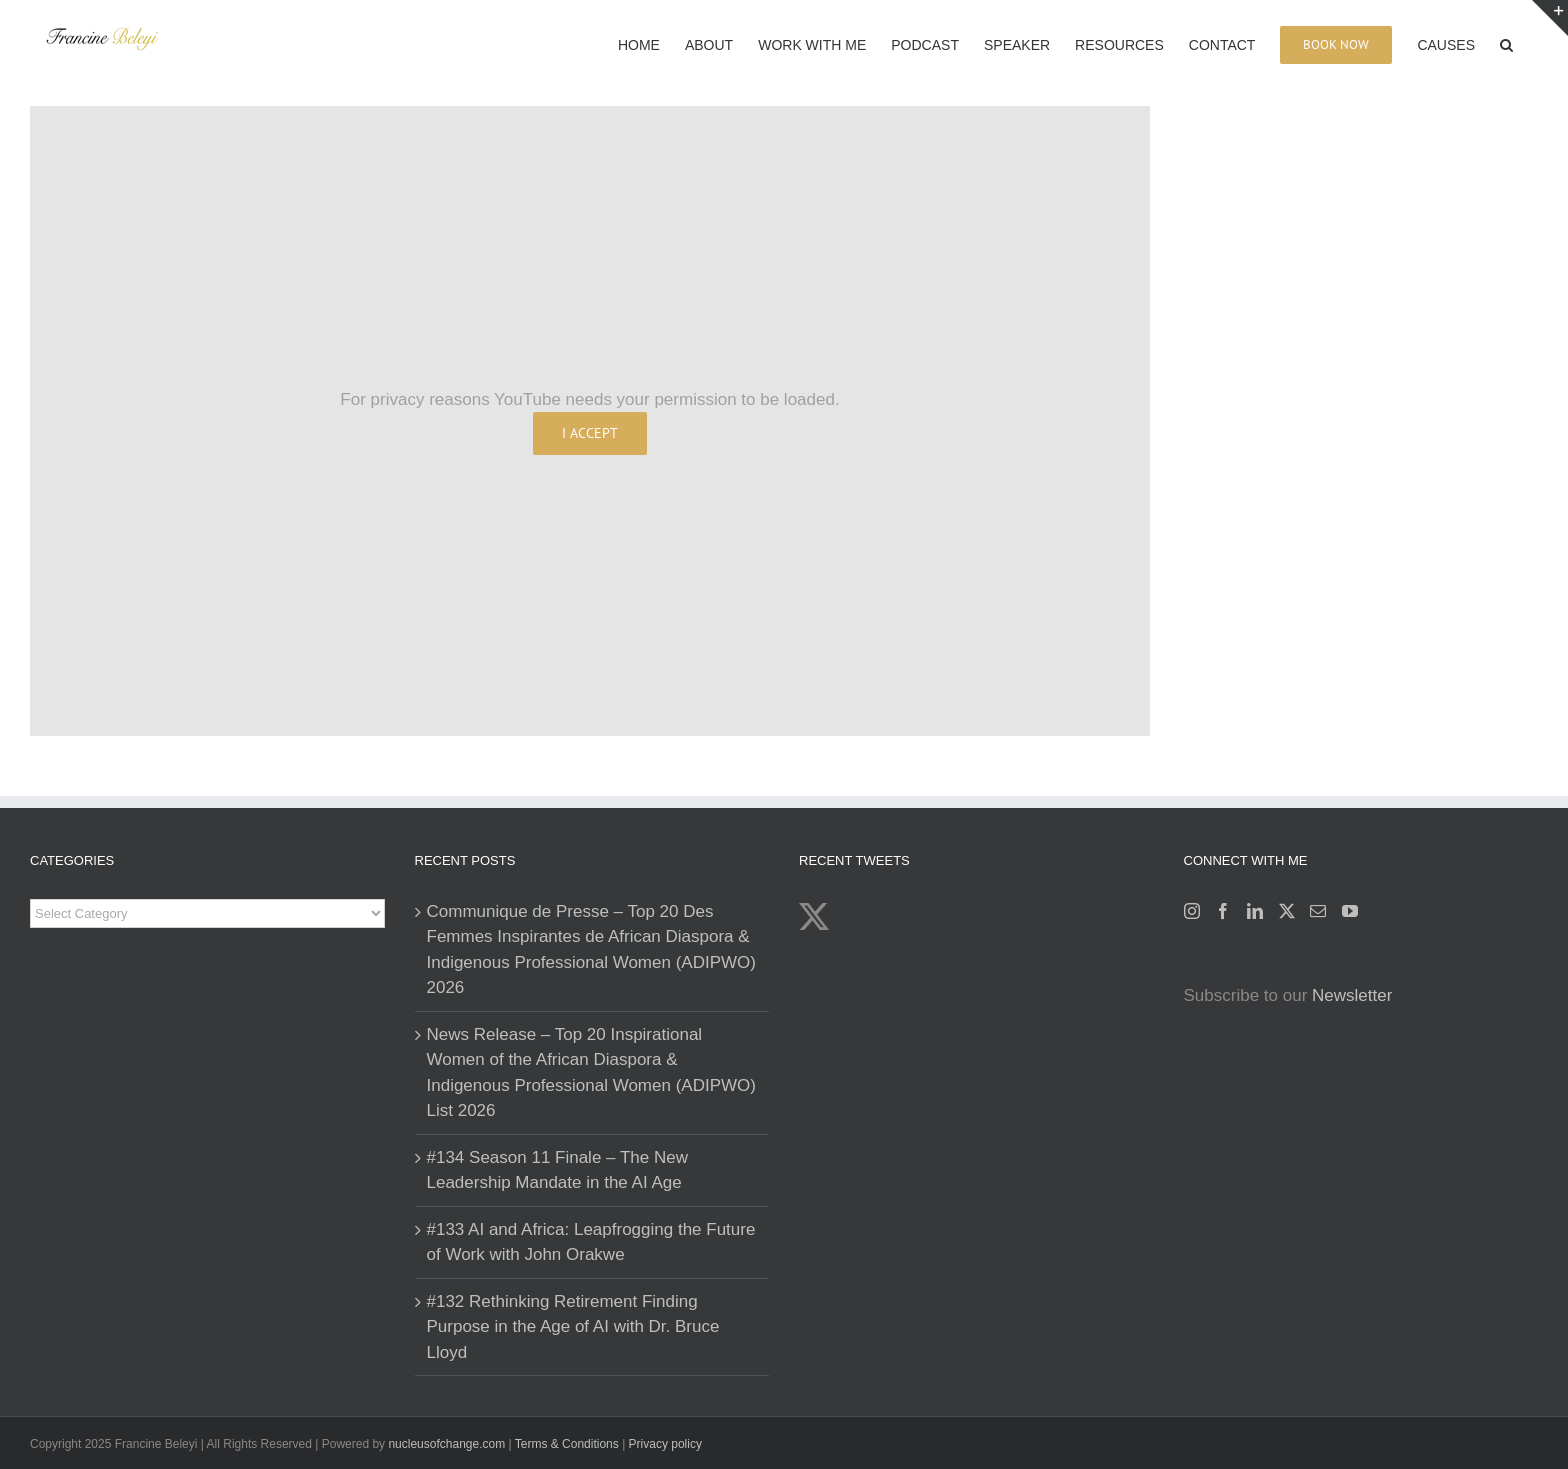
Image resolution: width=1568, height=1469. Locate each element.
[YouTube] (1350, 911)
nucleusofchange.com (446, 1444)
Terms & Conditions (568, 1444)
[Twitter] (1287, 911)
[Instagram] (1192, 911)
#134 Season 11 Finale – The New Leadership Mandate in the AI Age (557, 1170)
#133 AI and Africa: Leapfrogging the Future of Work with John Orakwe (591, 1242)
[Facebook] (1223, 911)
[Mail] (1318, 911)
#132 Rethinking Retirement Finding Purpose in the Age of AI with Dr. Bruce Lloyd (573, 1327)
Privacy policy (665, 1444)
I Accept (590, 433)
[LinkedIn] (1255, 911)
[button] (1506, 43)
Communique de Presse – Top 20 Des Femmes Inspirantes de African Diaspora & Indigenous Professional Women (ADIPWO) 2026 (591, 950)
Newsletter (1352, 995)
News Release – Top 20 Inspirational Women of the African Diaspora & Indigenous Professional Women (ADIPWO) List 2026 (591, 1073)
